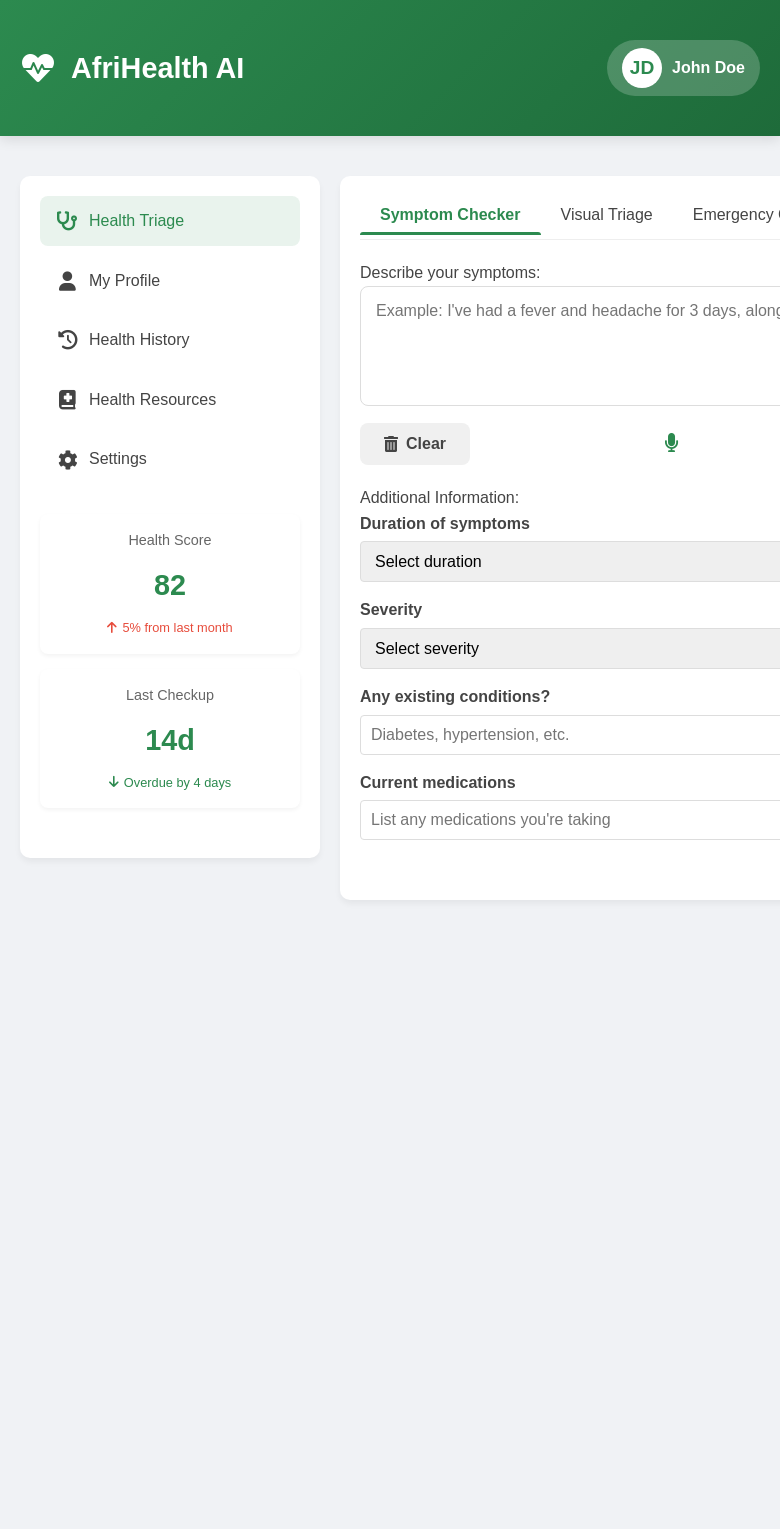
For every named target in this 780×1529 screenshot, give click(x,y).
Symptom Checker (450, 214)
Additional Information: (439, 497)
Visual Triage (607, 214)
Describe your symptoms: (450, 272)
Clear (415, 443)
